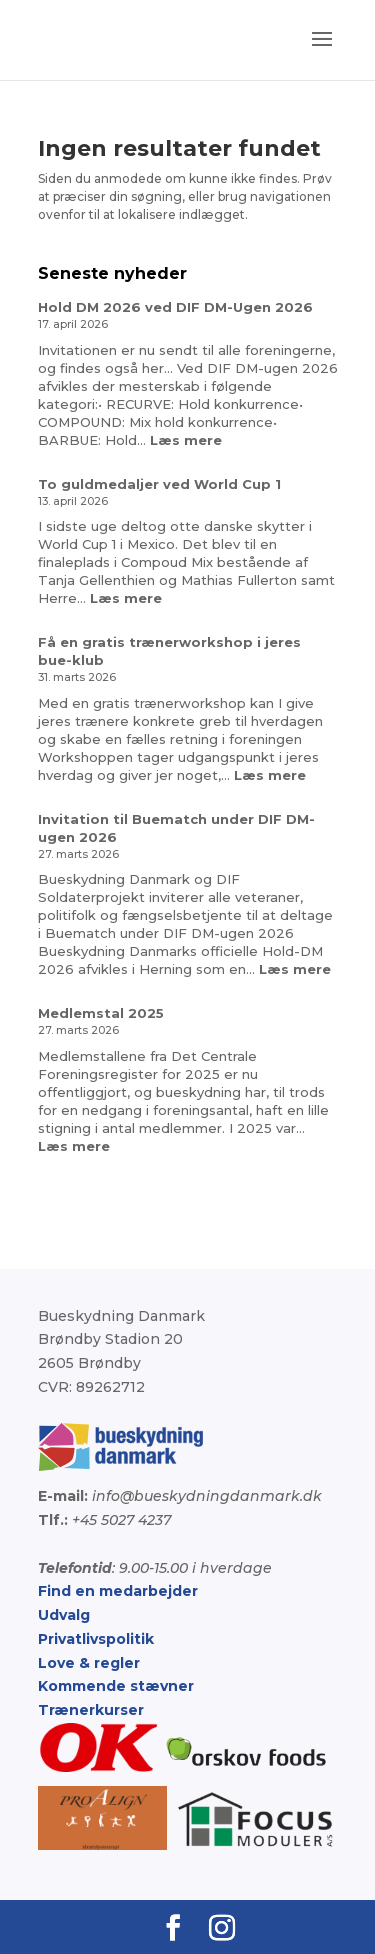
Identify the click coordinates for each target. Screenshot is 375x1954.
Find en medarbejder (118, 1591)
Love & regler (89, 1663)
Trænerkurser (91, 1710)
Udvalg (64, 1615)
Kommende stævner (116, 1686)
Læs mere (186, 440)
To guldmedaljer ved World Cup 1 (159, 484)
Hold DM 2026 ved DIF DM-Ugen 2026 (175, 307)
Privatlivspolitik (96, 1639)
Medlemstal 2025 (101, 1013)
